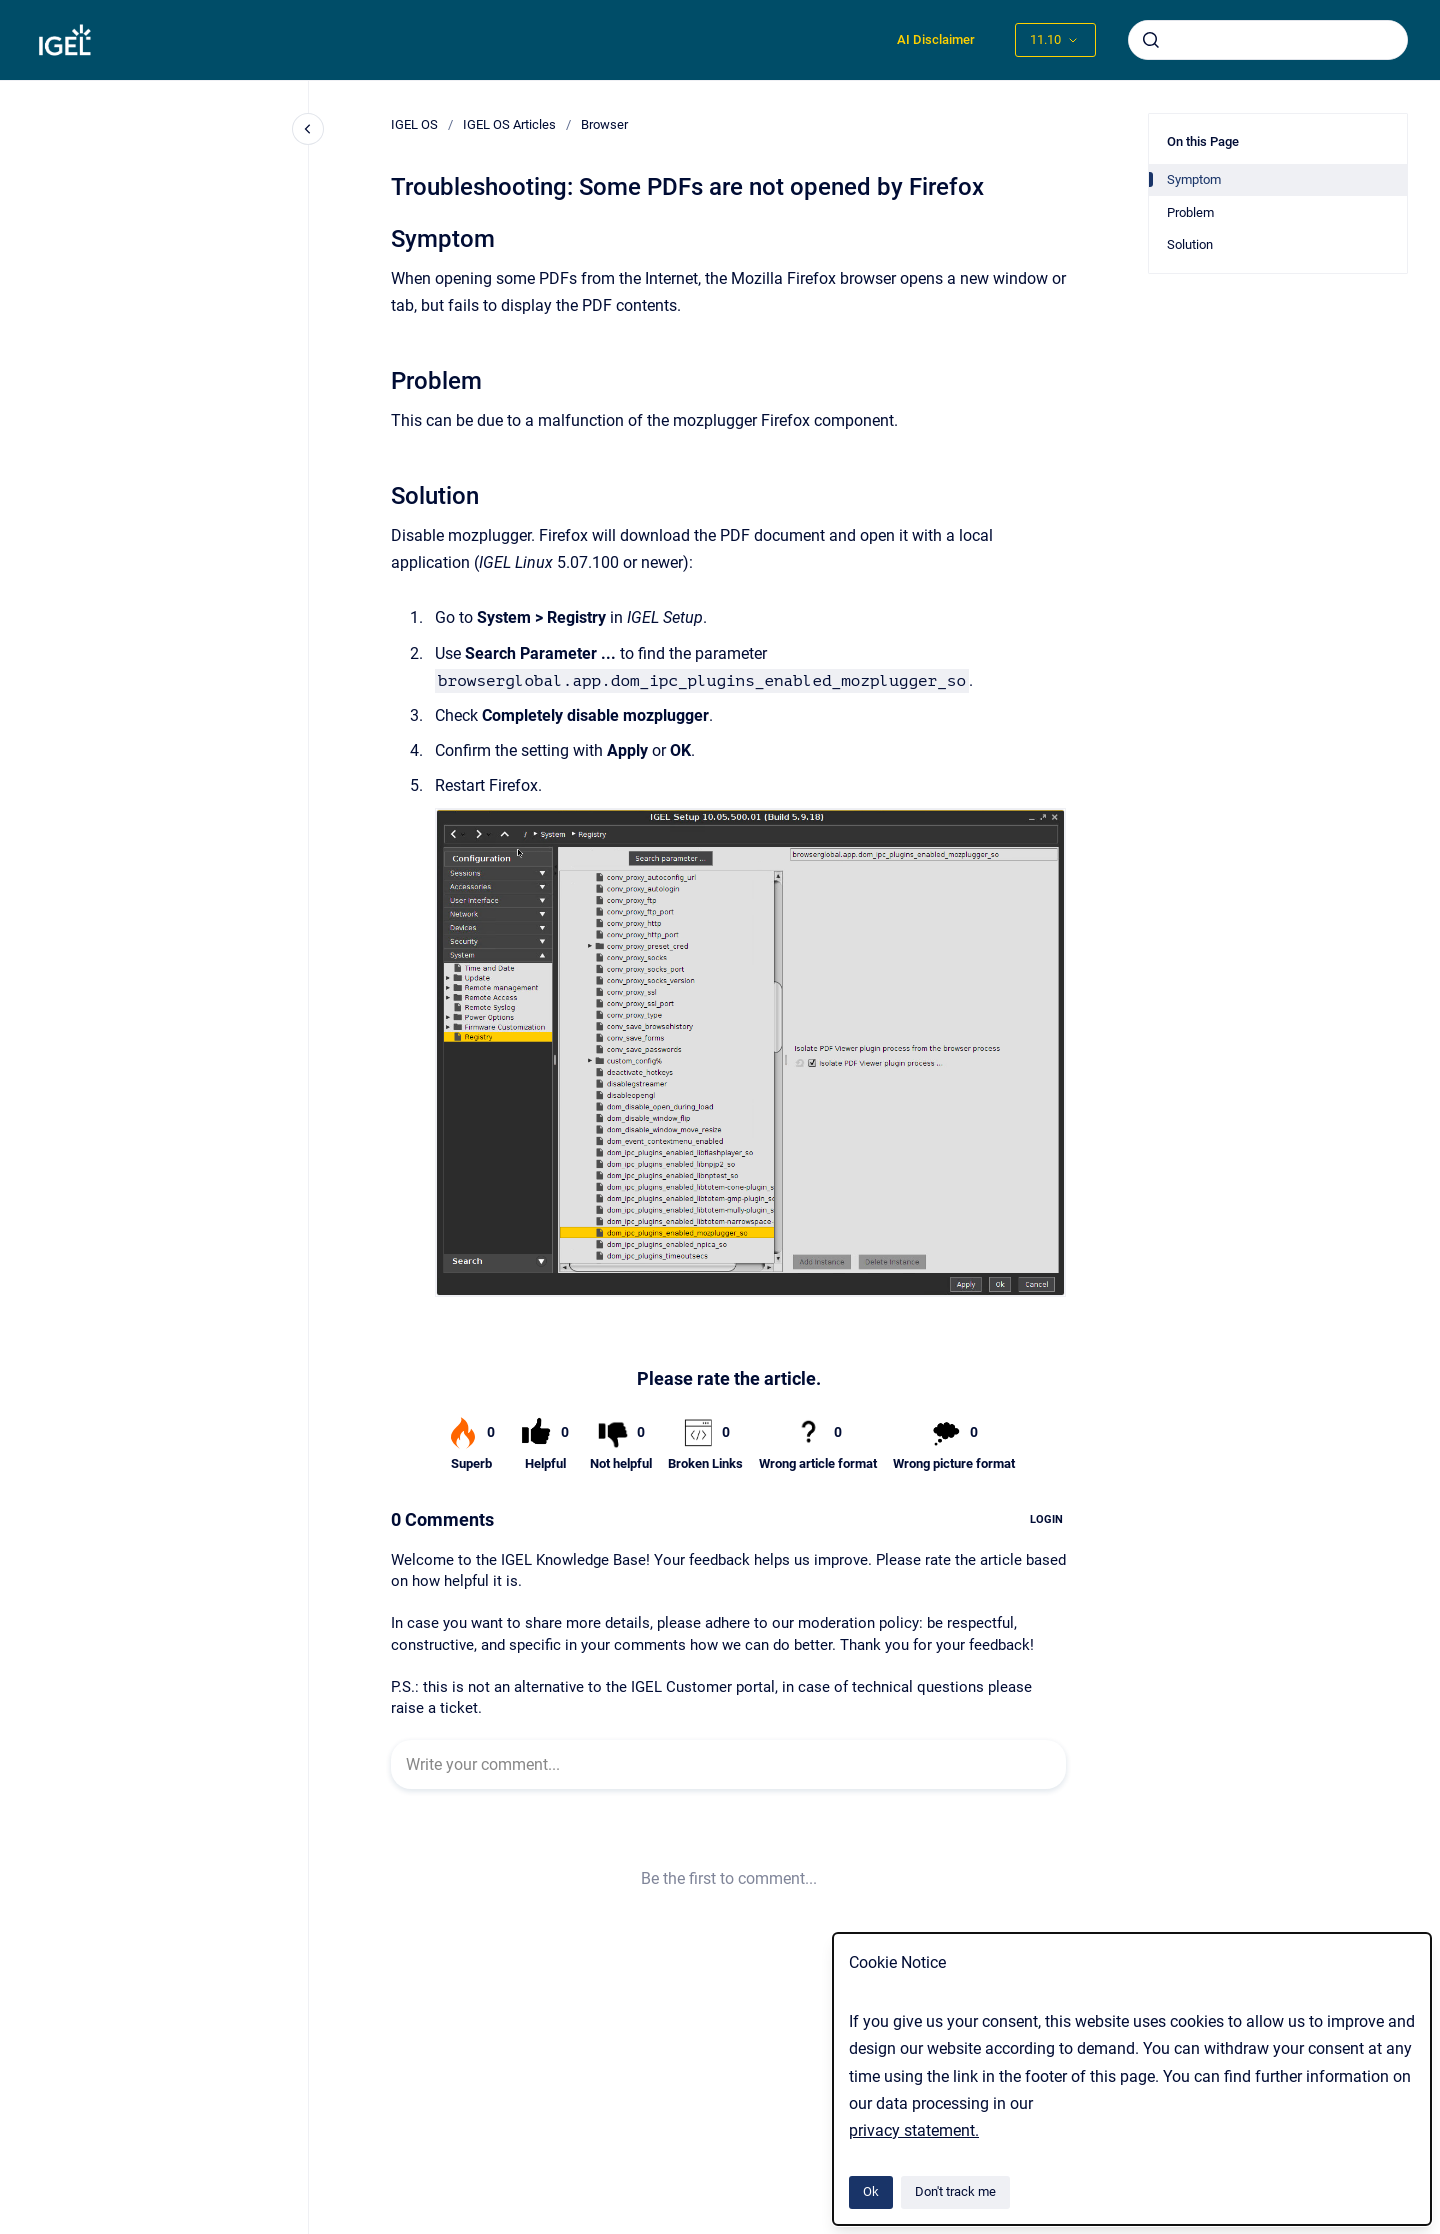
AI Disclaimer (936, 39)
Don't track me (955, 2191)
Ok (871, 2191)
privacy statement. (914, 2130)
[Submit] (1151, 40)
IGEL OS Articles (509, 124)
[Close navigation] (308, 129)
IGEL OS (414, 124)
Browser (604, 124)
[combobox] (1268, 40)
